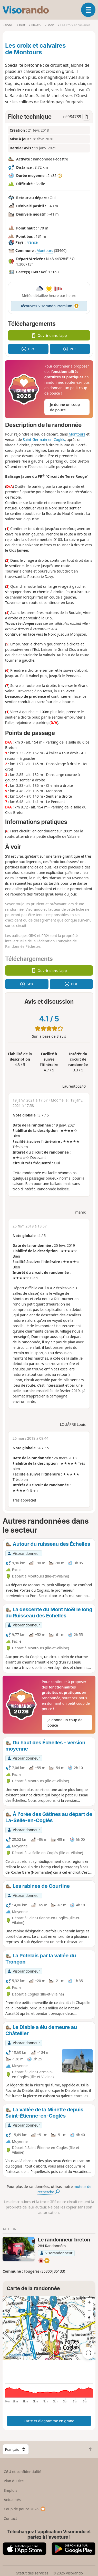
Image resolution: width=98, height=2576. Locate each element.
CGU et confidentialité (22, 2471)
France (32, 242)
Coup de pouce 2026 (25, 2509)
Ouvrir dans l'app (49, 335)
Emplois (10, 2490)
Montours (44, 250)
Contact (10, 2518)
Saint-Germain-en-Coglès (44, 439)
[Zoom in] (89, 2302)
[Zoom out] (89, 2310)
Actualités (12, 2499)
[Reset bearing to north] (89, 2318)
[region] (49, 2328)
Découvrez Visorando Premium (49, 306)
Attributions (12, 2357)
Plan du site (14, 2480)
